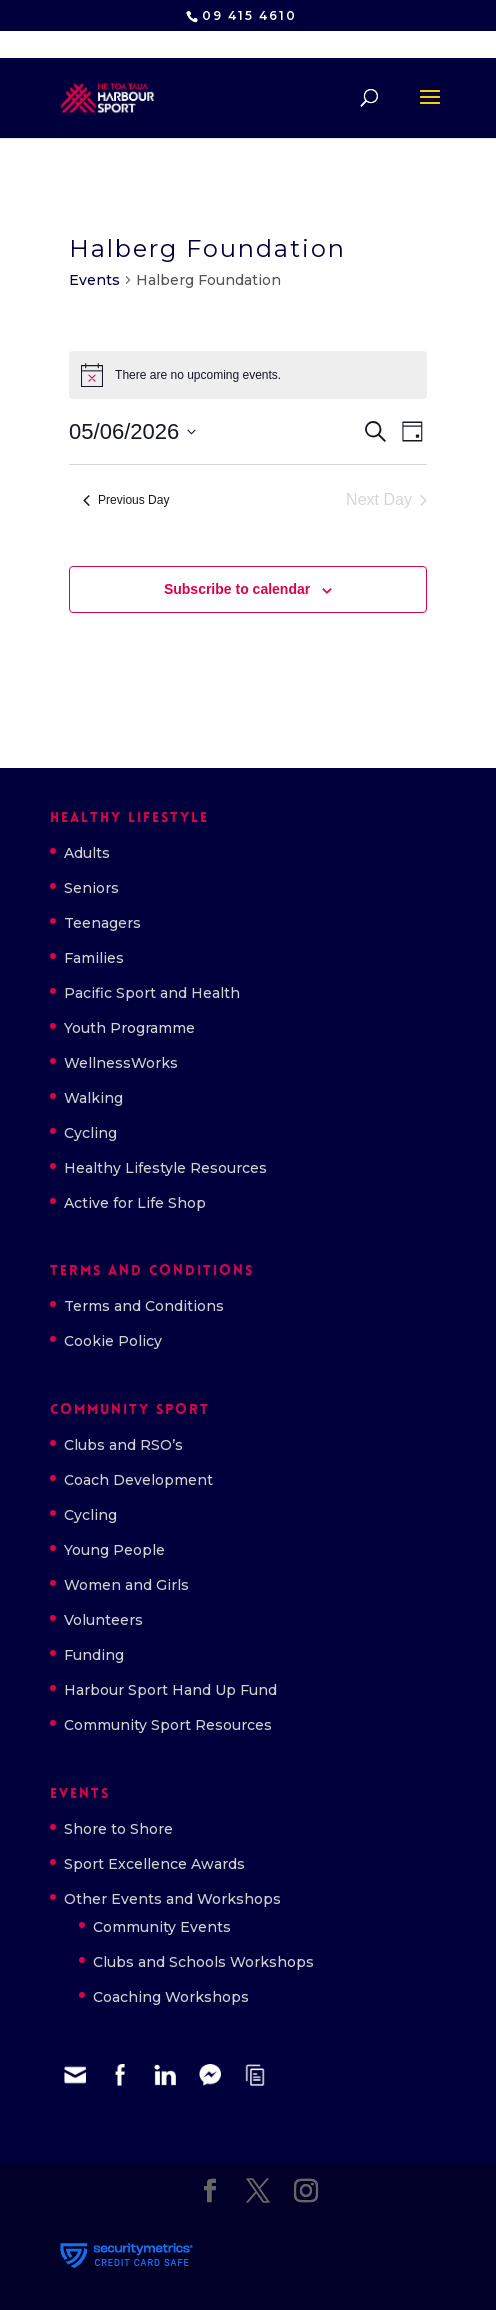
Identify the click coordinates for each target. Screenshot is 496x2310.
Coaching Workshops (171, 1997)
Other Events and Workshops (172, 1899)
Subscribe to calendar (237, 589)
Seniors (91, 888)
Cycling (90, 1133)
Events (94, 280)
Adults (87, 853)
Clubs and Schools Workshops (203, 1962)
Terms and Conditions (144, 1306)
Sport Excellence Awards (154, 1864)
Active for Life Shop (135, 1203)
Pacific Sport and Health (152, 993)
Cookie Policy (113, 1341)
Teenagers (102, 923)
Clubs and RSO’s (123, 1445)
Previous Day (126, 500)
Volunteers (103, 1620)
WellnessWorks (121, 1063)
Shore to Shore (118, 1829)
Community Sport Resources (168, 1725)
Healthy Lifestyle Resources (165, 1168)
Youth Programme (129, 1028)
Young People (114, 1550)
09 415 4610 (249, 15)
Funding (94, 1655)
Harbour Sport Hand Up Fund (170, 1690)
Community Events (162, 1927)
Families (94, 958)
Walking (93, 1098)
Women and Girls (126, 1585)
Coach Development (138, 1480)
